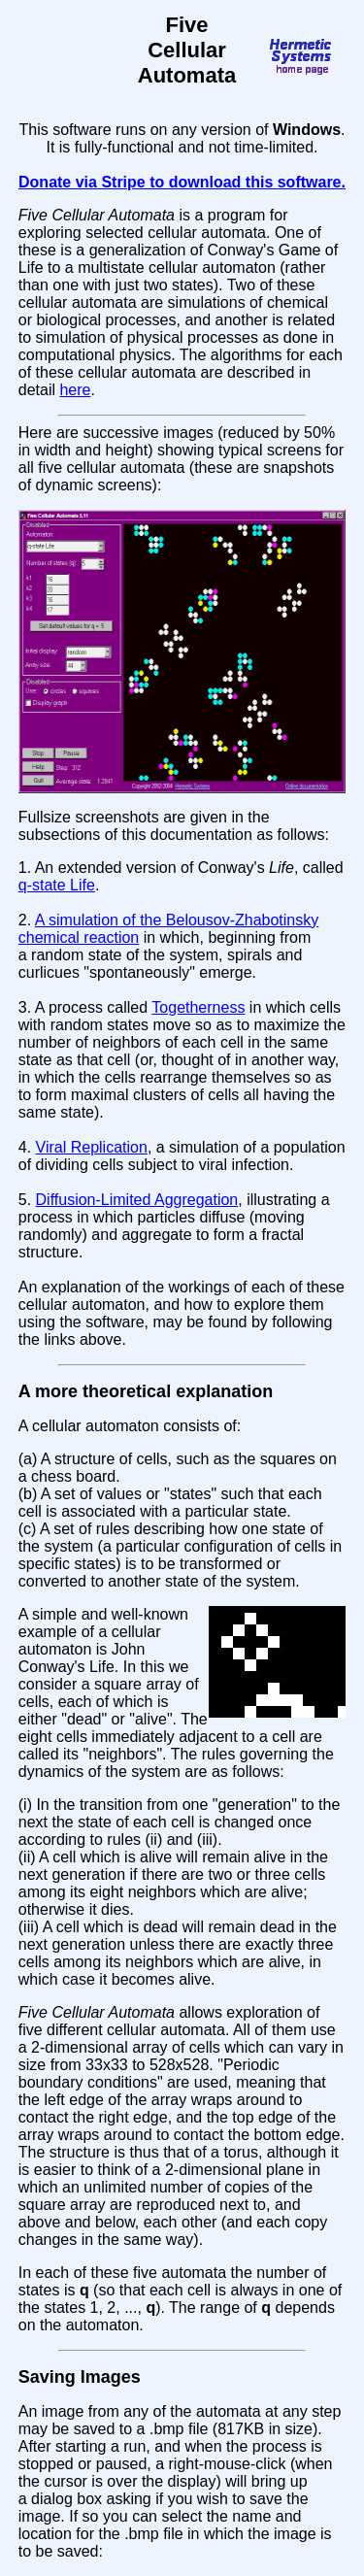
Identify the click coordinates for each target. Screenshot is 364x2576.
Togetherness (198, 1007)
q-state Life (56, 885)
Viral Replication (92, 1147)
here (74, 390)
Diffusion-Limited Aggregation (137, 1199)
